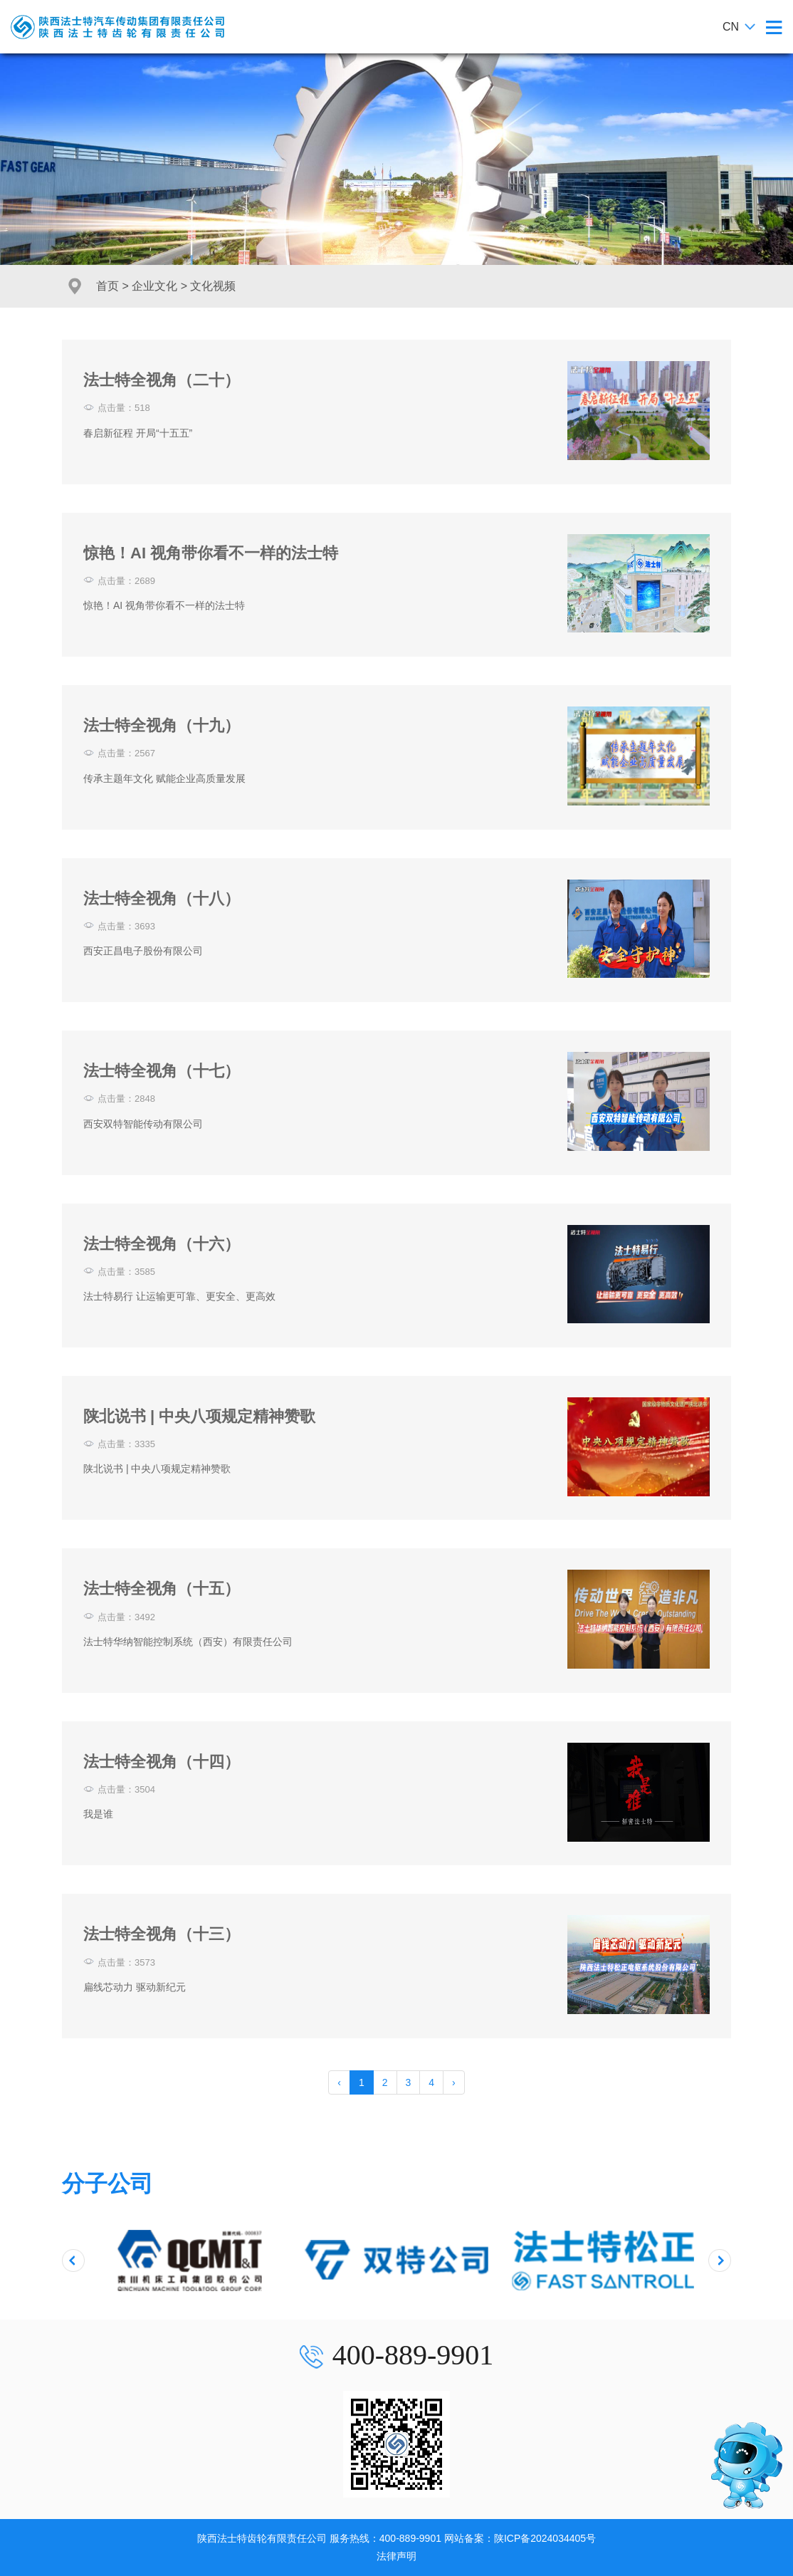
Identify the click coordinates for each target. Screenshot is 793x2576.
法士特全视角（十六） (161, 1244)
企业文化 (154, 286)
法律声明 (396, 2556)
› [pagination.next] (454, 2082)
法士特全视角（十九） (161, 725)
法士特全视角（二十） (161, 380)
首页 (107, 286)
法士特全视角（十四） (161, 1762)
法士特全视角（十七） (161, 1071)
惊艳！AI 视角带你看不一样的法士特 (210, 553)
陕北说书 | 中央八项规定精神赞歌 (199, 1416)
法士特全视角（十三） (161, 1934)
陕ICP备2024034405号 (545, 2538)
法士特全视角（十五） (161, 1588)
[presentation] (73, 2260)
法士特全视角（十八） (161, 898)
